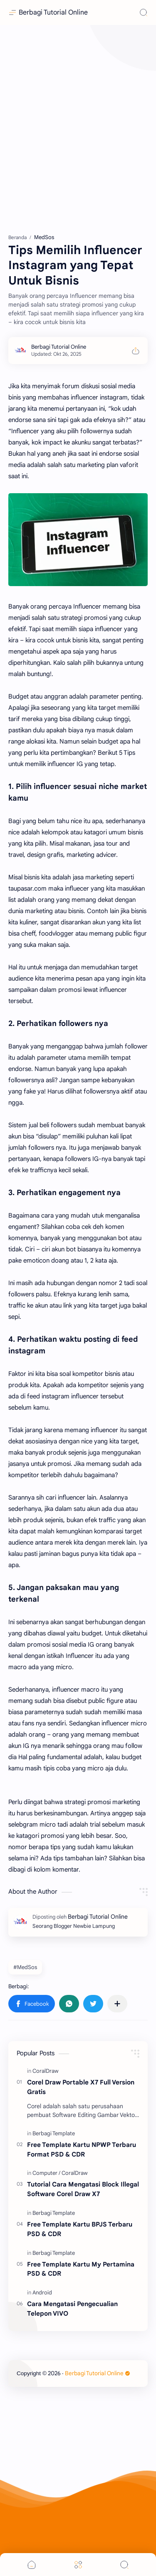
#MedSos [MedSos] (25, 1967)
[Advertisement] (78, 128)
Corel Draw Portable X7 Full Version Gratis (80, 2087)
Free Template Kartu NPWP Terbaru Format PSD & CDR (81, 2149)
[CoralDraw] (45, 2071)
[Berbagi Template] (53, 2133)
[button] (31, 2003)
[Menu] (78, 2564)
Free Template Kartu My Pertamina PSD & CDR (80, 2269)
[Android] (42, 2292)
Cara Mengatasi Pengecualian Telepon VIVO (72, 2308)
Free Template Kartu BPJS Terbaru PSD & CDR (79, 2229)
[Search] (143, 12)
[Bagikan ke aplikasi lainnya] (117, 2003)
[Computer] (46, 2173)
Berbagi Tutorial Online (53, 12)
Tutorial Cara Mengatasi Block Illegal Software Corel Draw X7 (83, 2189)
